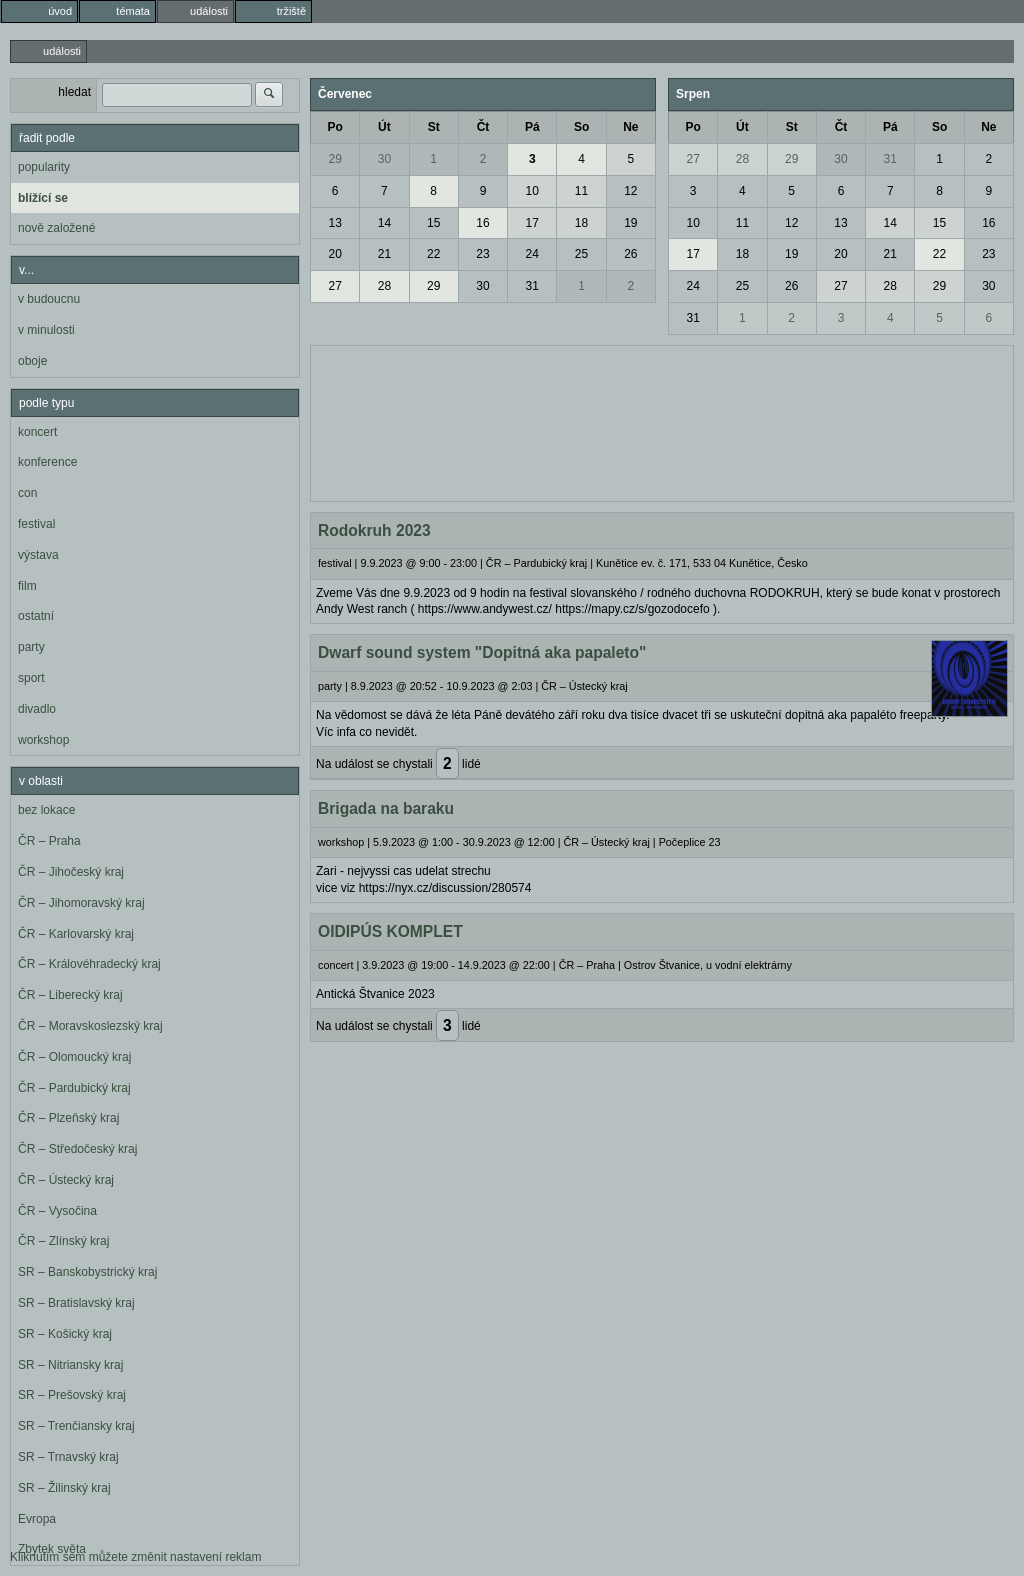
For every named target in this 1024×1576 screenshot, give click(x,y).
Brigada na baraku (386, 808)
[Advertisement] (662, 421)
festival (36, 524)
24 (532, 254)
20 (334, 254)
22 (433, 254)
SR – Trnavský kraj (68, 1457)
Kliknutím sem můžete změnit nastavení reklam (135, 1557)
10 (532, 191)
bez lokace (46, 810)
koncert (37, 432)
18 (581, 223)
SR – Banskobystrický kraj (87, 1272)
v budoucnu (49, 299)
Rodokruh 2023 (374, 530)
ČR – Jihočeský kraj (71, 872)
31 (532, 286)
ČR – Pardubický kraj (74, 1088)
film (27, 586)
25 (581, 254)
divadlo (37, 709)
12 (630, 191)
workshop (43, 740)
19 (630, 223)
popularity (44, 167)
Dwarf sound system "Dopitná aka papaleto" (482, 652)
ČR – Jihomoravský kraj (81, 903)
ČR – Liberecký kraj (70, 995)
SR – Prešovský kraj (72, 1395)
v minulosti (46, 330)
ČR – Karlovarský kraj (76, 934)
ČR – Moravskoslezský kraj (90, 1026)
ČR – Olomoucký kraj (74, 1057)
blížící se (43, 198)
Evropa (37, 1519)
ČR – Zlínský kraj (63, 1241)
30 (384, 159)
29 (334, 159)
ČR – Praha (49, 841)
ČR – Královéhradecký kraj (89, 964)
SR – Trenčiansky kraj (76, 1426)
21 (384, 254)
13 (334, 223)
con (27, 493)
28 (384, 286)
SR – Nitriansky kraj (70, 1365)
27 (334, 286)
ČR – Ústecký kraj (66, 1180)
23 (482, 254)
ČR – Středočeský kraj (77, 1149)
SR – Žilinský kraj (64, 1488)
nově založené (56, 228)
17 (532, 223)
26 (630, 254)
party (31, 647)
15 (433, 223)
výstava (38, 555)
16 (482, 223)
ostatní (36, 616)
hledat (74, 92)
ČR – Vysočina (57, 1211)
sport (31, 678)
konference (47, 462)
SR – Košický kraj (65, 1334)
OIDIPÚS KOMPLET (390, 931)
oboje (32, 361)
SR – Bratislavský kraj (76, 1303)
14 (384, 223)
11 (581, 191)
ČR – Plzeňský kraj (68, 1118)
